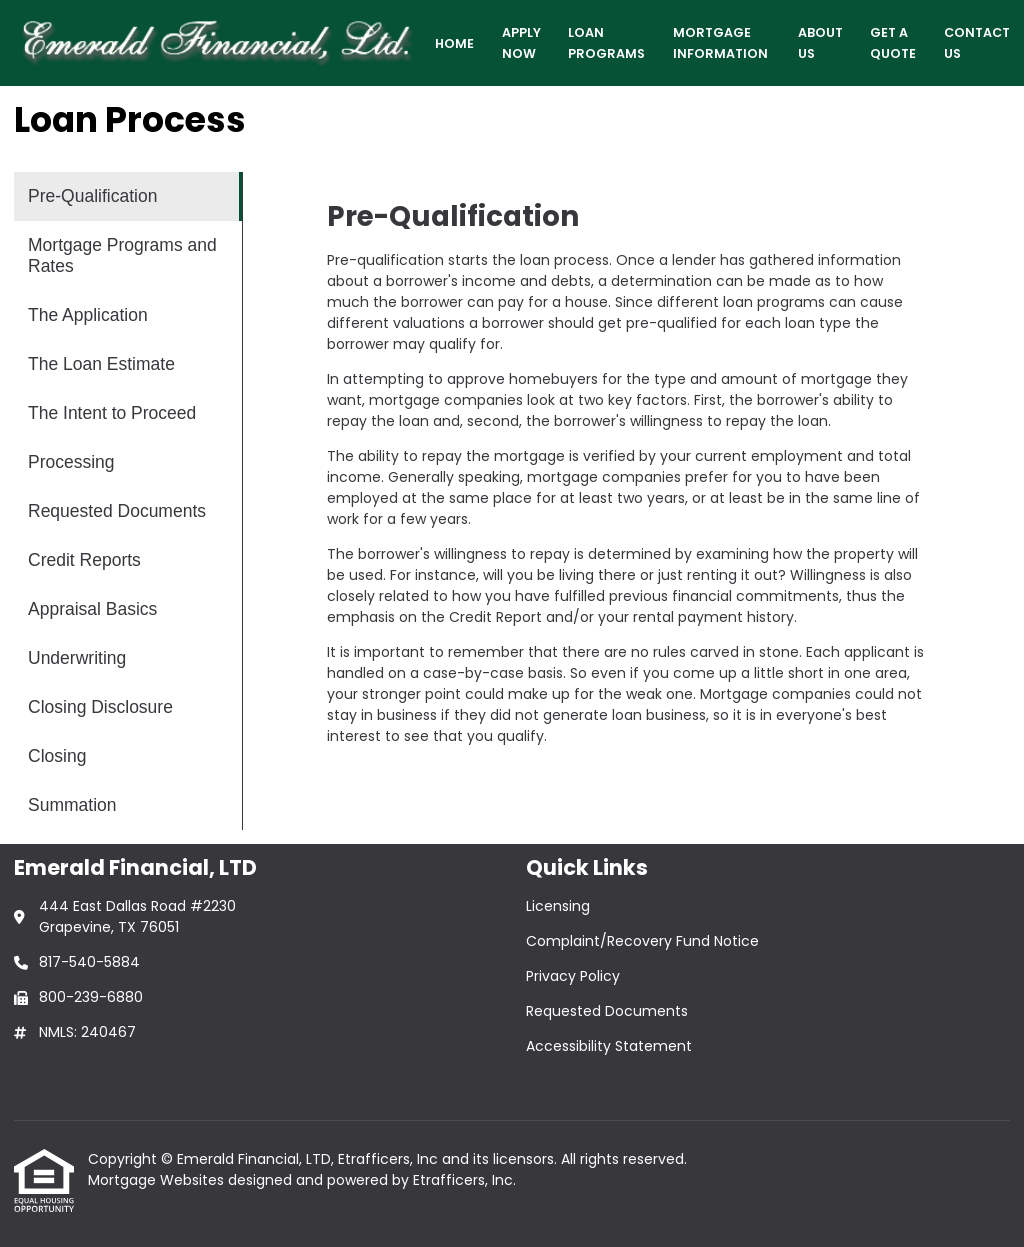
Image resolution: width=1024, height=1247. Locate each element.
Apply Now (521, 43)
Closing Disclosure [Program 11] (100, 707)
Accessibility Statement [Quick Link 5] (609, 1046)
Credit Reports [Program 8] (84, 560)
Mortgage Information (720, 43)
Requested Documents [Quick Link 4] (607, 1011)
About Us (820, 43)
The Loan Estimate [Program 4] (101, 364)
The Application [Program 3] (88, 315)
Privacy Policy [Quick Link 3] (573, 976)
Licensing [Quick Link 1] (558, 906)
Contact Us (977, 43)
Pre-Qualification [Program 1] (92, 196)
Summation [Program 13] (72, 805)
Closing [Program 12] (57, 756)
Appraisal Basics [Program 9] (92, 609)
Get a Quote (893, 43)
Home (454, 43)
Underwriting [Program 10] (77, 658)
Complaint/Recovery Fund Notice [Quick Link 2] (642, 941)
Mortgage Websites (158, 1180)
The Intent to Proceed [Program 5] (112, 413)
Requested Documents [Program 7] (117, 511)
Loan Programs (606, 43)
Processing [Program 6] (71, 462)
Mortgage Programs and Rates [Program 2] (122, 255)
